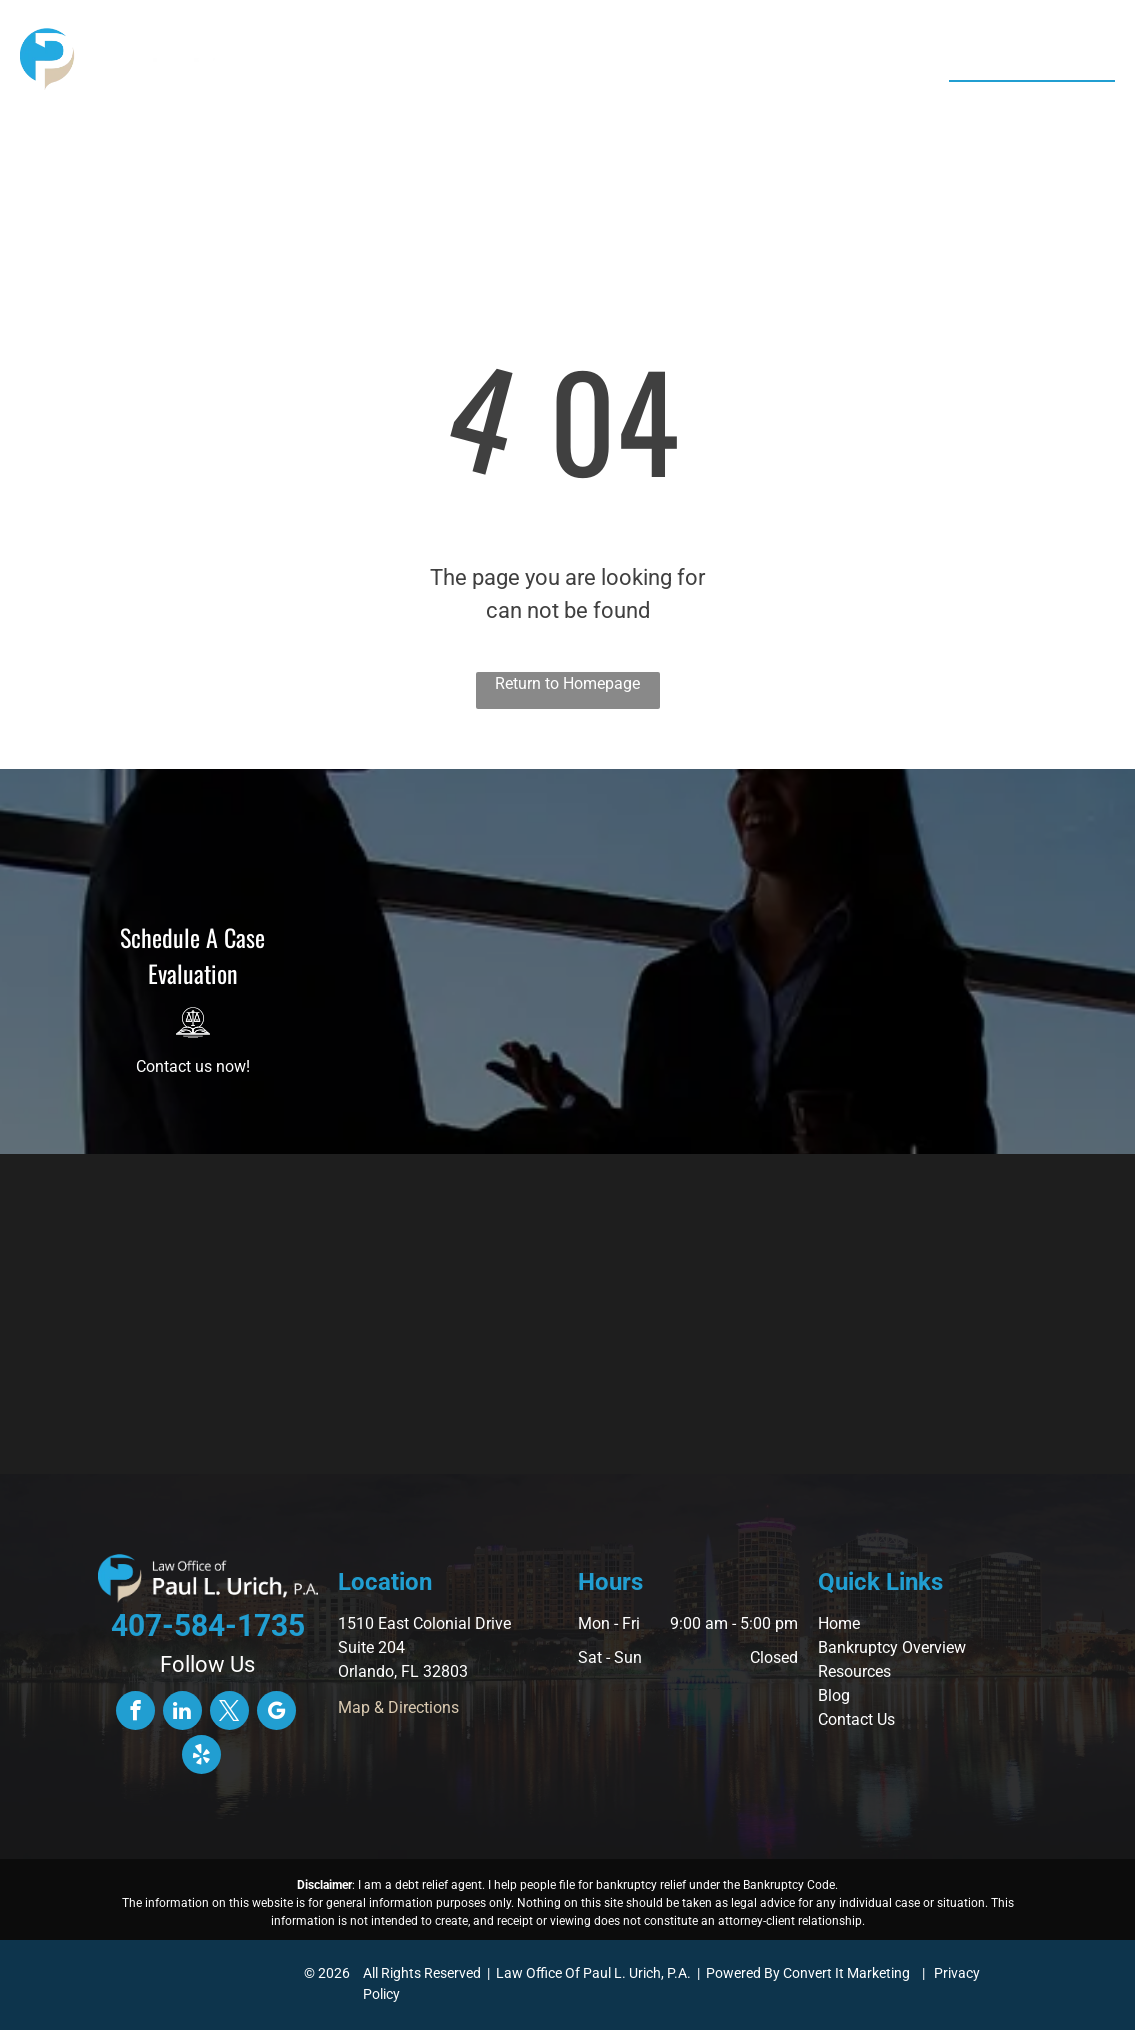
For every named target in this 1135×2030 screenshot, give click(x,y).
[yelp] (201, 1757)
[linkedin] (182, 1713)
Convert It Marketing (846, 1973)
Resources (854, 1671)
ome (844, 1623)
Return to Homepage (567, 683)
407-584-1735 (1036, 104)
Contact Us (856, 1719)
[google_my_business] (276, 1713)
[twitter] (229, 1713)
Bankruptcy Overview (892, 1647)
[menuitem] (350, 65)
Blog (834, 1695)
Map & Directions (398, 1707)
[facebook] (135, 1713)
